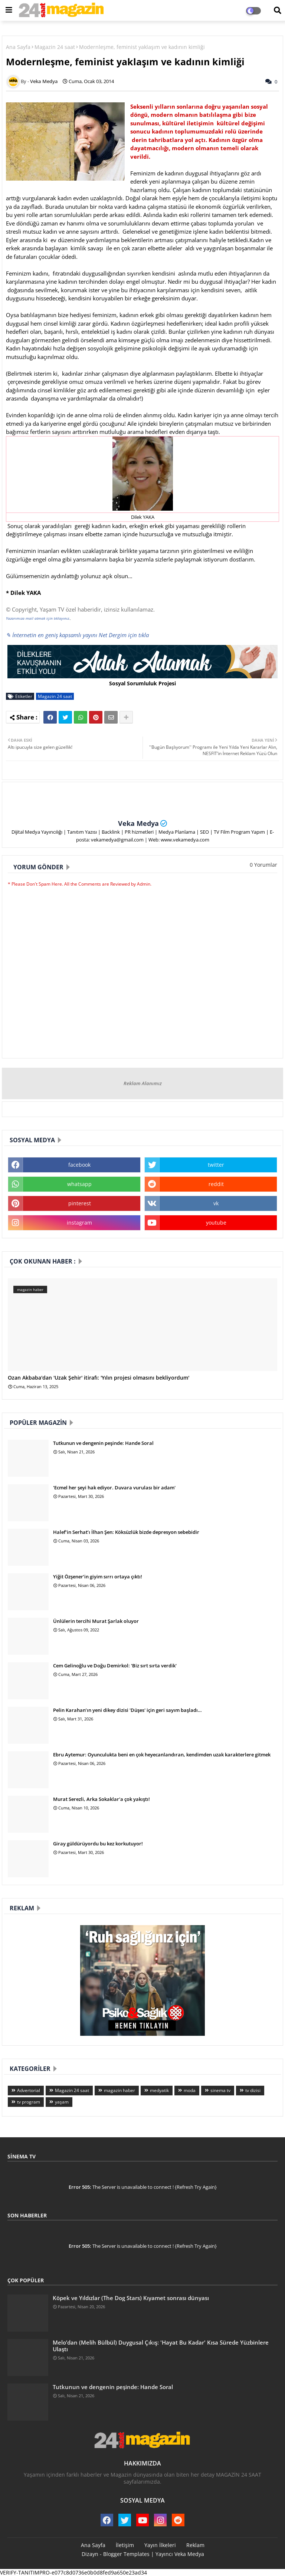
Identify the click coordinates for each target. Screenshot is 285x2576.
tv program (28, 2102)
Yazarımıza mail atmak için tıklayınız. (38, 618)
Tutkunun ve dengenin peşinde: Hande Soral (103, 1443)
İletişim (125, 2545)
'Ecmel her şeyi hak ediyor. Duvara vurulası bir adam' (114, 1487)
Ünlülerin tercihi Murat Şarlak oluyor (96, 1621)
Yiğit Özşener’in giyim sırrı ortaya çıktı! (97, 1576)
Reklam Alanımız (143, 1083)
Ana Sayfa (18, 46)
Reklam (195, 2545)
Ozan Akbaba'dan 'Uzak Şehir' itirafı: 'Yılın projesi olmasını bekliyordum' (98, 1378)
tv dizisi (253, 2090)
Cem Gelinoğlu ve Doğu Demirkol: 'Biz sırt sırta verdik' (115, 1665)
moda (190, 2090)
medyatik (159, 2090)
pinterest (79, 1203)
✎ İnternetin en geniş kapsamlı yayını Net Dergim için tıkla (77, 635)
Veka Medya (138, 823)
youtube (216, 1222)
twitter (216, 1164)
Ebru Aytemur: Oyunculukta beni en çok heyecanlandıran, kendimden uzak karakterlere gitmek (162, 1754)
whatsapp (79, 1183)
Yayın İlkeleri (160, 2545)
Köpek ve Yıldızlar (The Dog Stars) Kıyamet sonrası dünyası (131, 2298)
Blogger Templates (126, 2553)
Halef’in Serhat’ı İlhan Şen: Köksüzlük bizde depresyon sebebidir (126, 1532)
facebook (79, 1164)
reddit (216, 1183)
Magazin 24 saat (55, 46)
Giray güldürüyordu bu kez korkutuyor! (98, 1843)
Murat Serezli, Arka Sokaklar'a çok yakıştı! (101, 1799)
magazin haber (119, 2090)
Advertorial (28, 2090)
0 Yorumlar (263, 864)
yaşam (62, 2102)
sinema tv (220, 2090)
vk (216, 1203)
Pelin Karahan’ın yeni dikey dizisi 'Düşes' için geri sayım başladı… (127, 1710)
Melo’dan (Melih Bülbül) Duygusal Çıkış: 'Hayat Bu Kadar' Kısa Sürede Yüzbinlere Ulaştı (161, 2345)
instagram (79, 1222)
